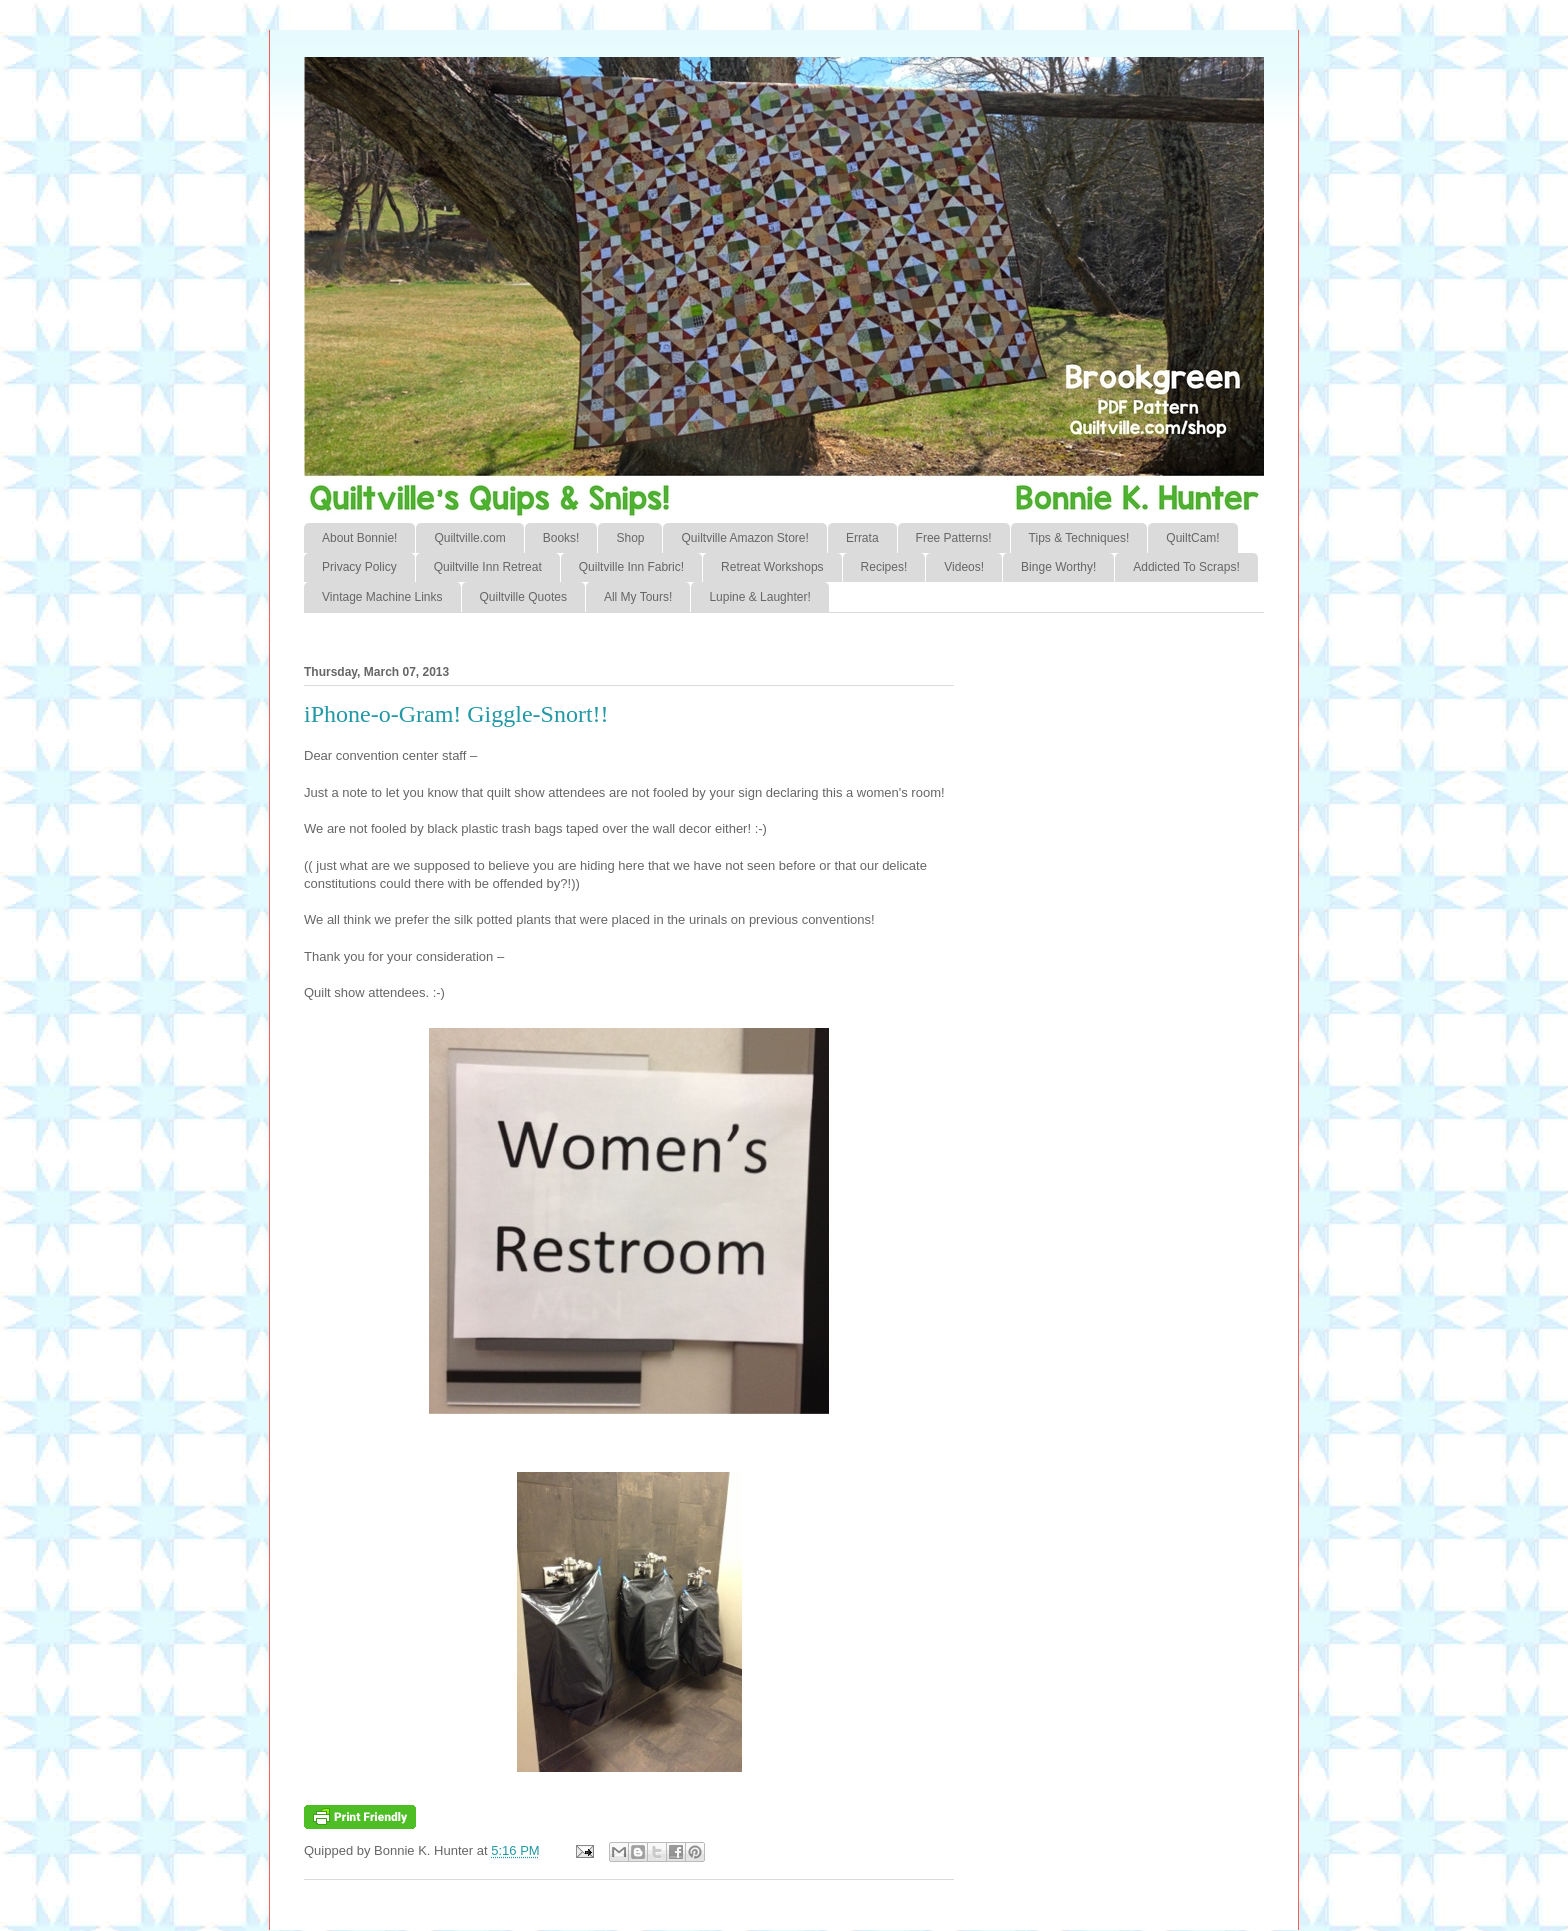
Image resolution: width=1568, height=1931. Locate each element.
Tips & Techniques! (1079, 538)
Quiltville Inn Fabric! (631, 567)
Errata (862, 538)
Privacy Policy (359, 567)
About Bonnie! (359, 538)
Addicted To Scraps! (1186, 567)
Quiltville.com (469, 538)
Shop (630, 538)
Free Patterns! (954, 538)
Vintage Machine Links (382, 597)
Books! (561, 538)
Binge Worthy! (1058, 567)
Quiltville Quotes (523, 597)
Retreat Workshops (772, 567)
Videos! (964, 567)
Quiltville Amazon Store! (744, 538)
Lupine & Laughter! (759, 597)
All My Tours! (638, 597)
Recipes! (884, 567)
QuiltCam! (1192, 538)
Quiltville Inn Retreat (488, 567)
